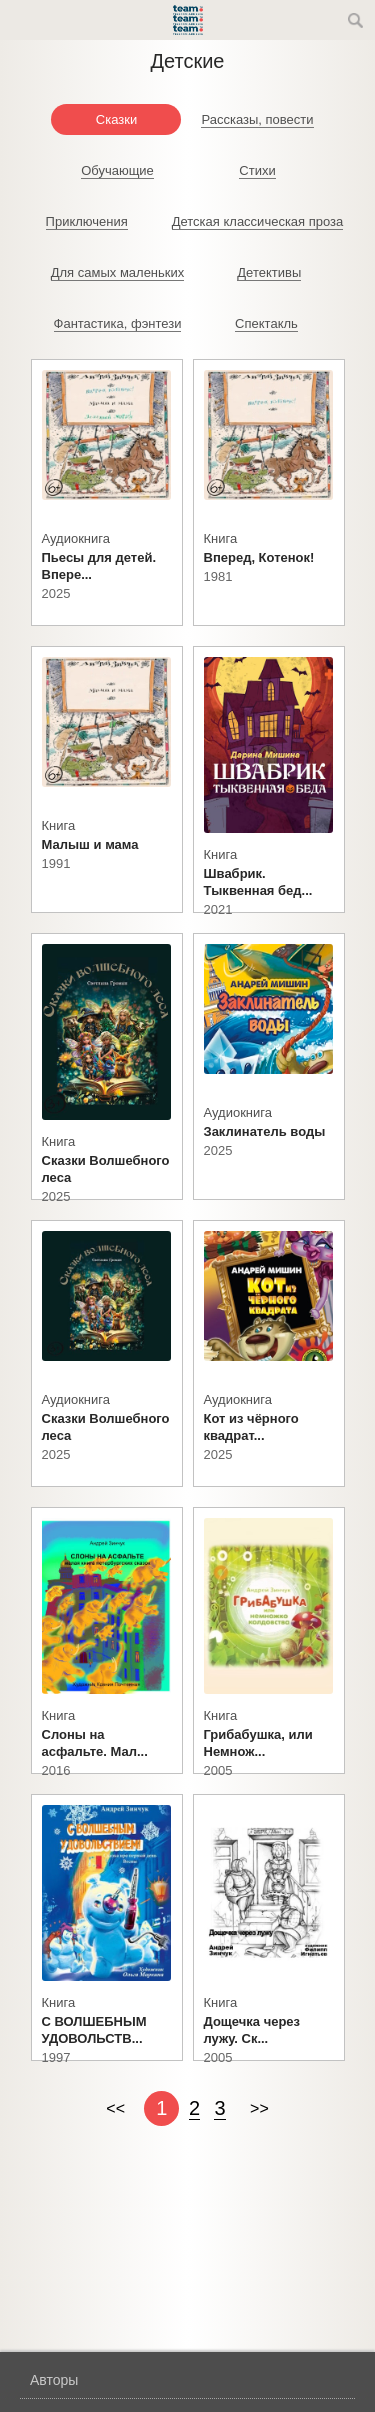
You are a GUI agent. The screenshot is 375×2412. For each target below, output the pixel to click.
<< (115, 2108)
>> (259, 2108)
